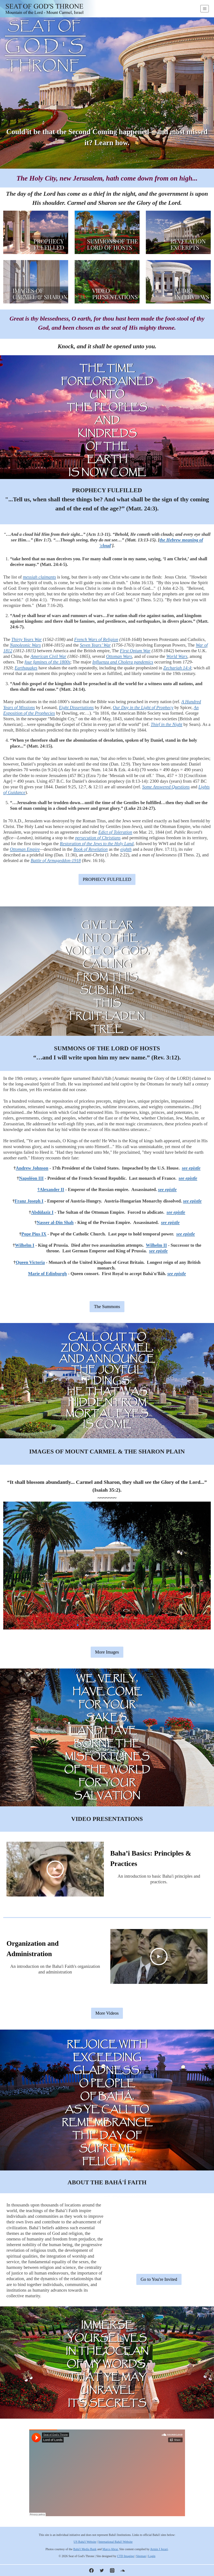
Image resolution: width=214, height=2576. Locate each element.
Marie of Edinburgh (47, 1273)
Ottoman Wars (119, 656)
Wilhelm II (156, 1245)
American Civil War (48, 656)
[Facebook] (91, 2570)
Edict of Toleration (115, 831)
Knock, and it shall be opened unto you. (107, 346)
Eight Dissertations (76, 707)
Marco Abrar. (110, 2549)
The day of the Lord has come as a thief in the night (70, 193)
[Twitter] (101, 2570)
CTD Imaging (125, 2556)
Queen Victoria (30, 1262)
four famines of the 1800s (47, 661)
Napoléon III (31, 1178)
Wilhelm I (24, 1245)
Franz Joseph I (29, 1200)
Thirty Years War (26, 639)
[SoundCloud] (122, 2570)
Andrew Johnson (32, 1167)
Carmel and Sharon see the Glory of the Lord (123, 202)
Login (151, 2556)
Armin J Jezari (159, 2549)
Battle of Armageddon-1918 (56, 860)
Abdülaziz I (42, 1212)
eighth (126, 849)
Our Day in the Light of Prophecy (143, 707)
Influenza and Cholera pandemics (122, 661)
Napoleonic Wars (25, 644)
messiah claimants (39, 576)
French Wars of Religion (96, 639)
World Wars (176, 656)
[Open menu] (204, 8)
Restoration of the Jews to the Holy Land (97, 843)
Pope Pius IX (34, 1233)
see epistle (191, 1167)
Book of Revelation (90, 849)
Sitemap (141, 2556)
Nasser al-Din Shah (55, 1222)
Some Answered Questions (166, 786)
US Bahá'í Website (85, 2541)
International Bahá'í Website (115, 2541)
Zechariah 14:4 (177, 667)
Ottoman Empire (25, 849)
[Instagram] (112, 2570)
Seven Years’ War (95, 644)
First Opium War (135, 650)
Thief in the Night (166, 724)
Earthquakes (26, 667)
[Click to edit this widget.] (136, 2542)
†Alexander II (50, 1189)
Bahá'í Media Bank (85, 2549)
